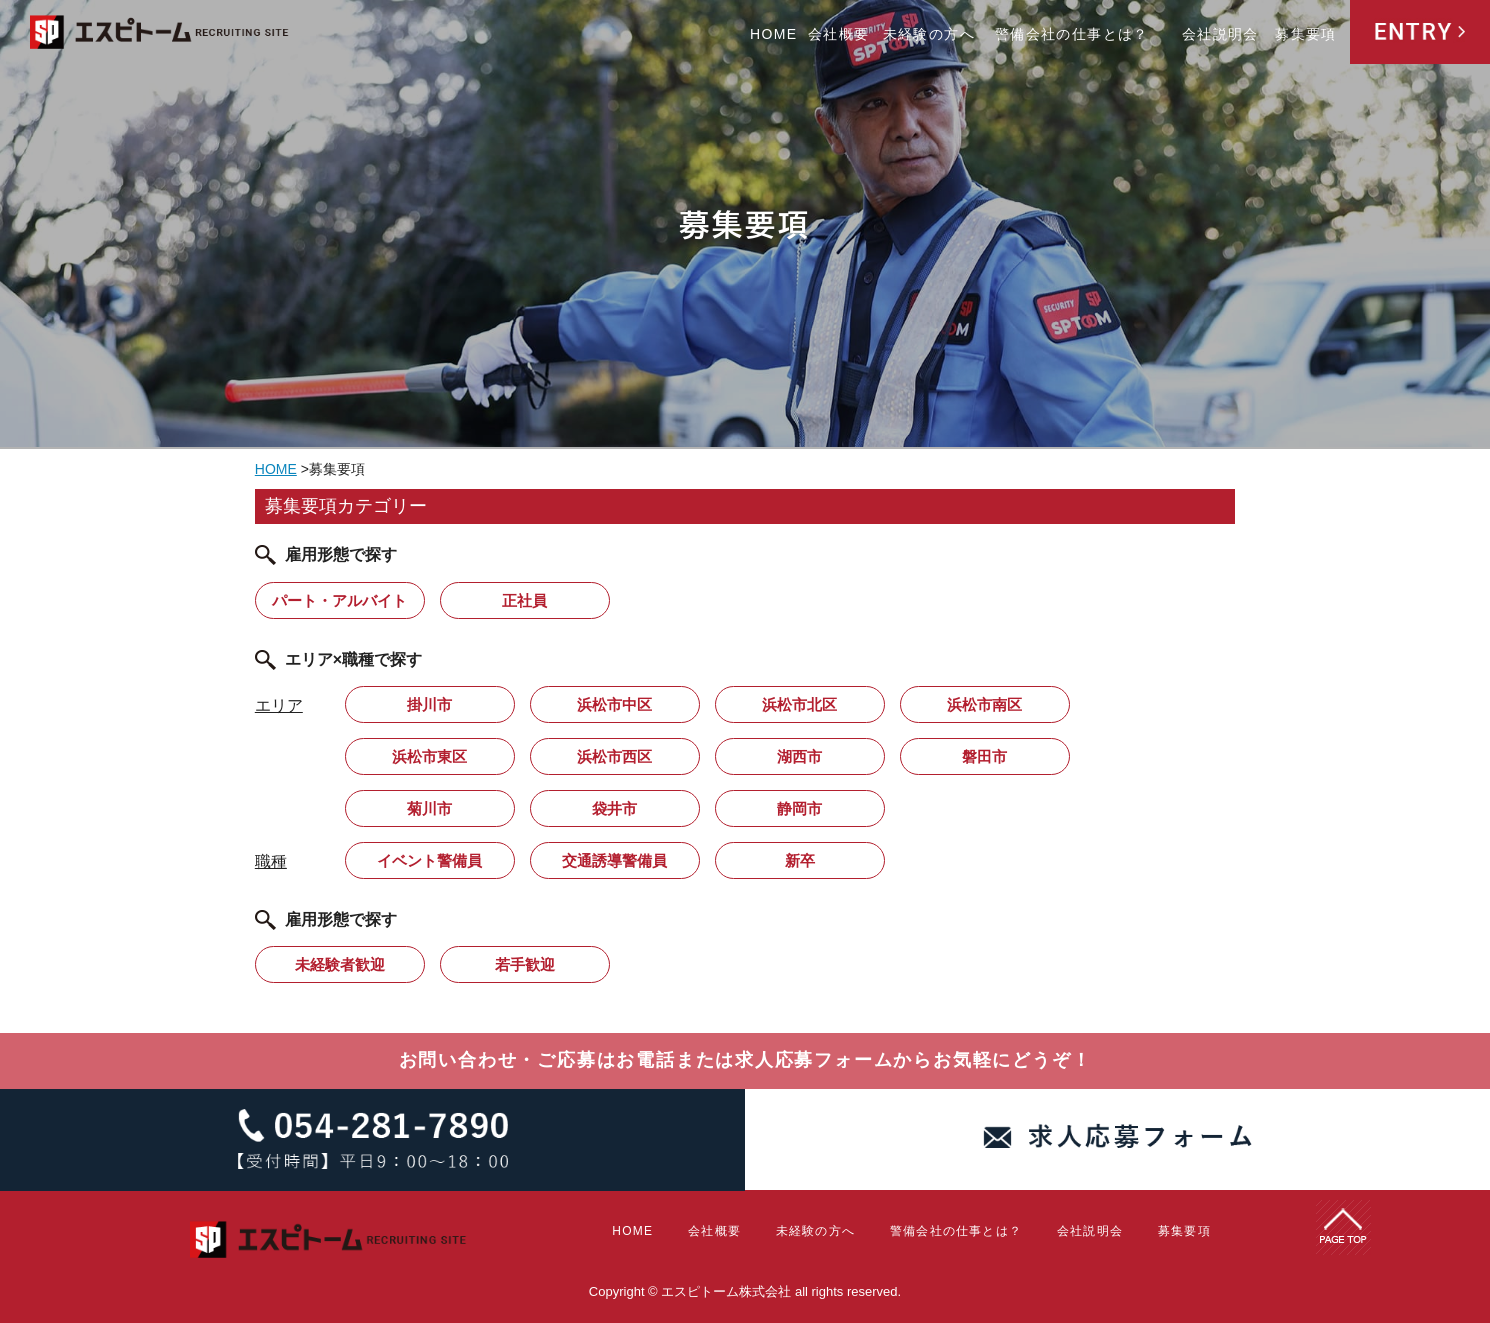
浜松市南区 (984, 704)
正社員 (524, 600)
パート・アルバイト (339, 600)
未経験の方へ (929, 34)
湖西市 (799, 756)
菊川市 (429, 808)
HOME (774, 34)
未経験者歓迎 (340, 964)
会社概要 (839, 34)
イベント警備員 (429, 860)
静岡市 (799, 808)
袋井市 (614, 808)
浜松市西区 (614, 756)
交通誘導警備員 (614, 860)
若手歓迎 (525, 964)
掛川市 (429, 704)
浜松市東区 (429, 756)
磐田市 (984, 756)
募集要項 (1306, 34)
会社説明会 (1220, 34)
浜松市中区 (614, 704)
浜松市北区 (799, 704)
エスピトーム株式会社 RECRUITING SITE (160, 35)
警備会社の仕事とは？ (1072, 34)
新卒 (800, 860)
